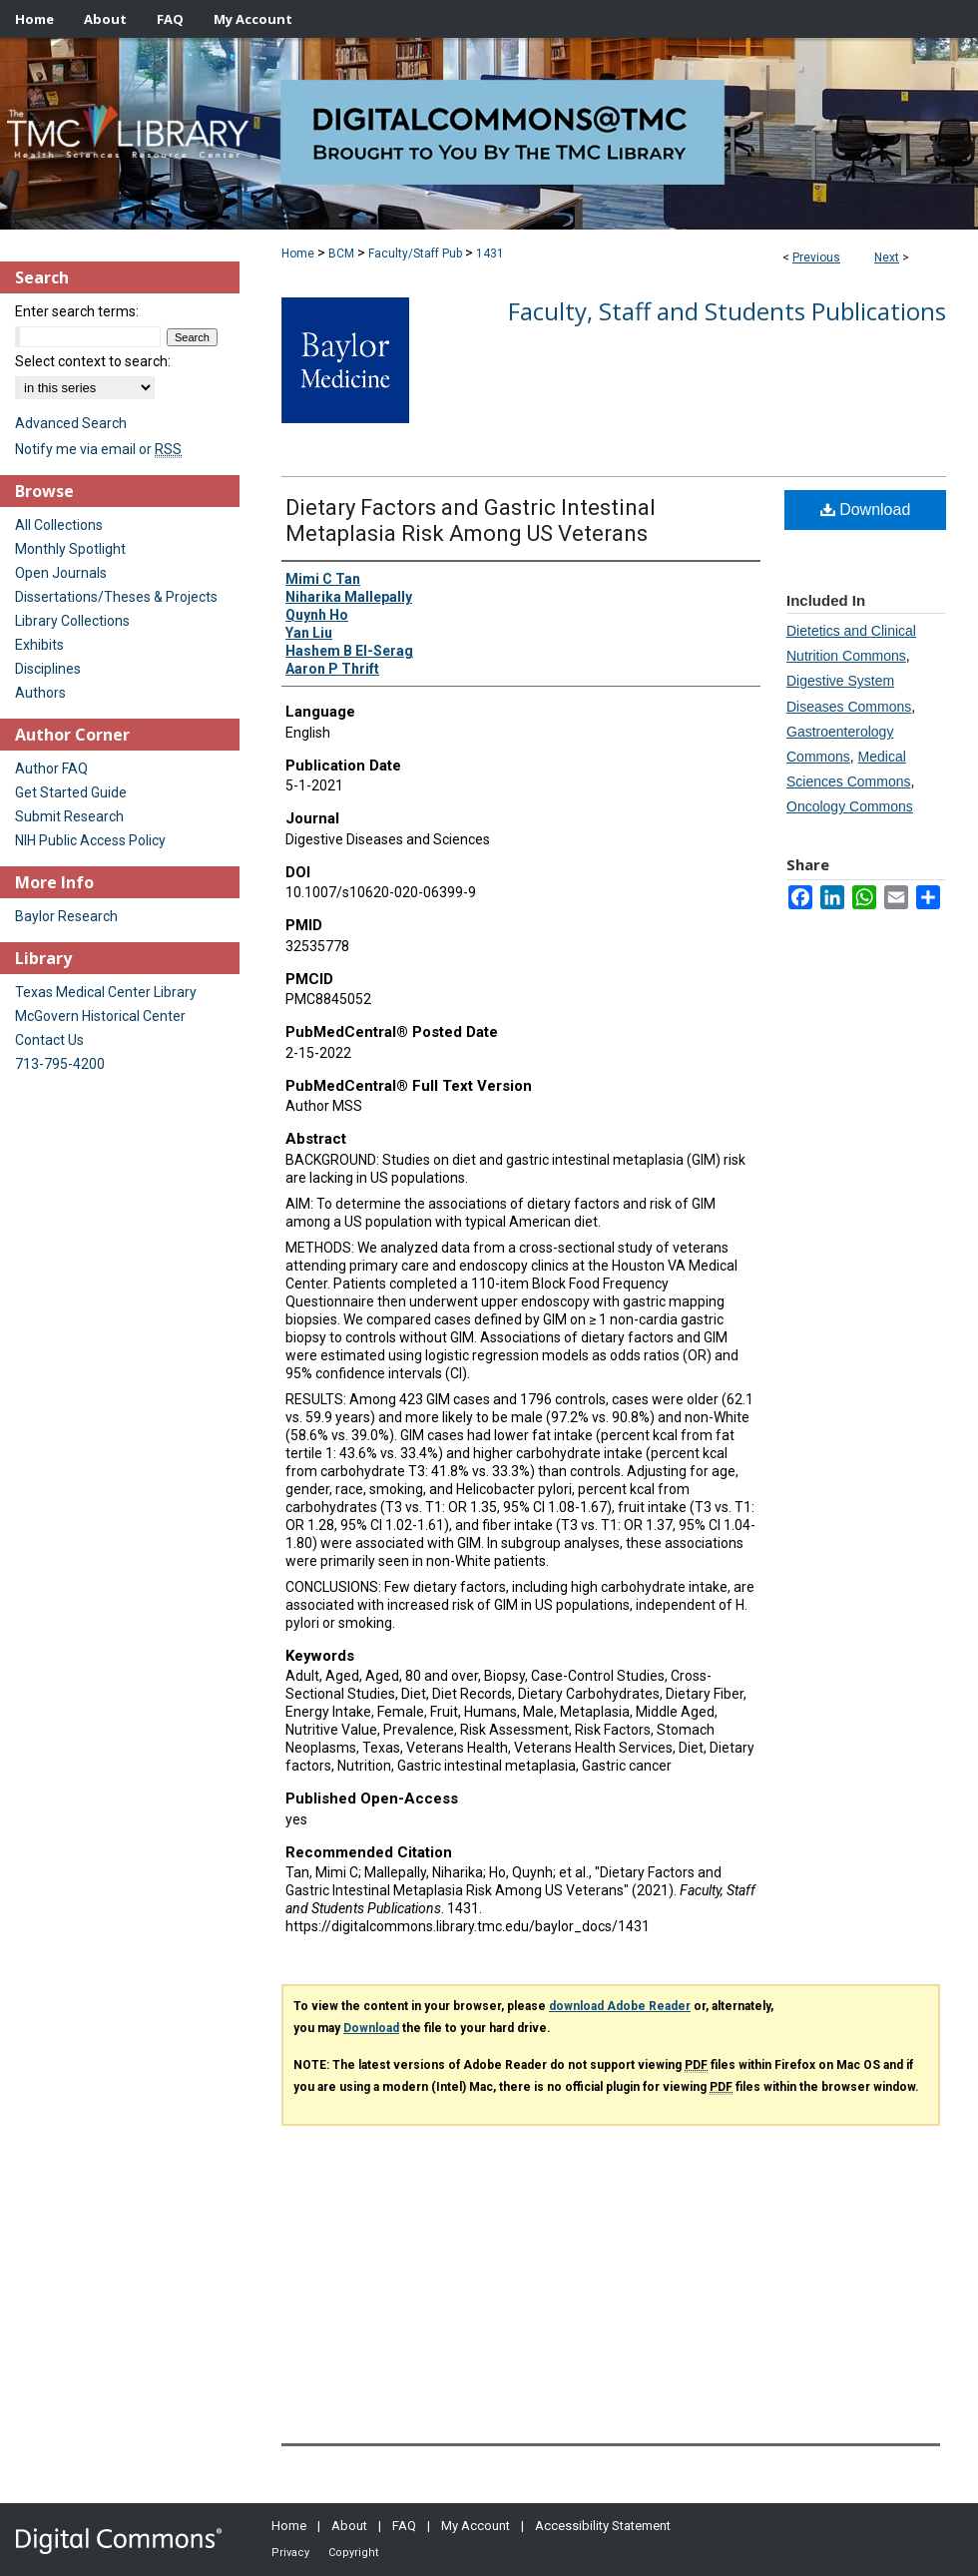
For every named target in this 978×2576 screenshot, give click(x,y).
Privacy (290, 2552)
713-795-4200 (60, 1064)
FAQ (404, 2525)
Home (297, 253)
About (349, 2525)
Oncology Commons (849, 806)
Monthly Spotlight (70, 549)
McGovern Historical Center (100, 1016)
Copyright (353, 2552)
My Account (475, 2525)
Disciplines (48, 669)
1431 (490, 253)
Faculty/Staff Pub (415, 253)
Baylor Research (66, 916)
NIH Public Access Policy (90, 840)
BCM (341, 253)
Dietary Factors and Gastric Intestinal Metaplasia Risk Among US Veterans (470, 520)
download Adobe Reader (620, 2006)
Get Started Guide (71, 792)
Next (886, 257)
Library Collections (72, 621)
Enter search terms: (77, 311)
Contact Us (49, 1040)
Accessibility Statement (603, 2525)
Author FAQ (51, 768)
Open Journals (61, 573)
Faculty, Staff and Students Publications (727, 310)
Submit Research (69, 816)
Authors (40, 693)
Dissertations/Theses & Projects (116, 597)
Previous (816, 257)
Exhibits (39, 645)
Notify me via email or (98, 449)
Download (865, 509)
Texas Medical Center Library (106, 992)
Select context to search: (93, 361)
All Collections (59, 525)
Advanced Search (71, 423)
